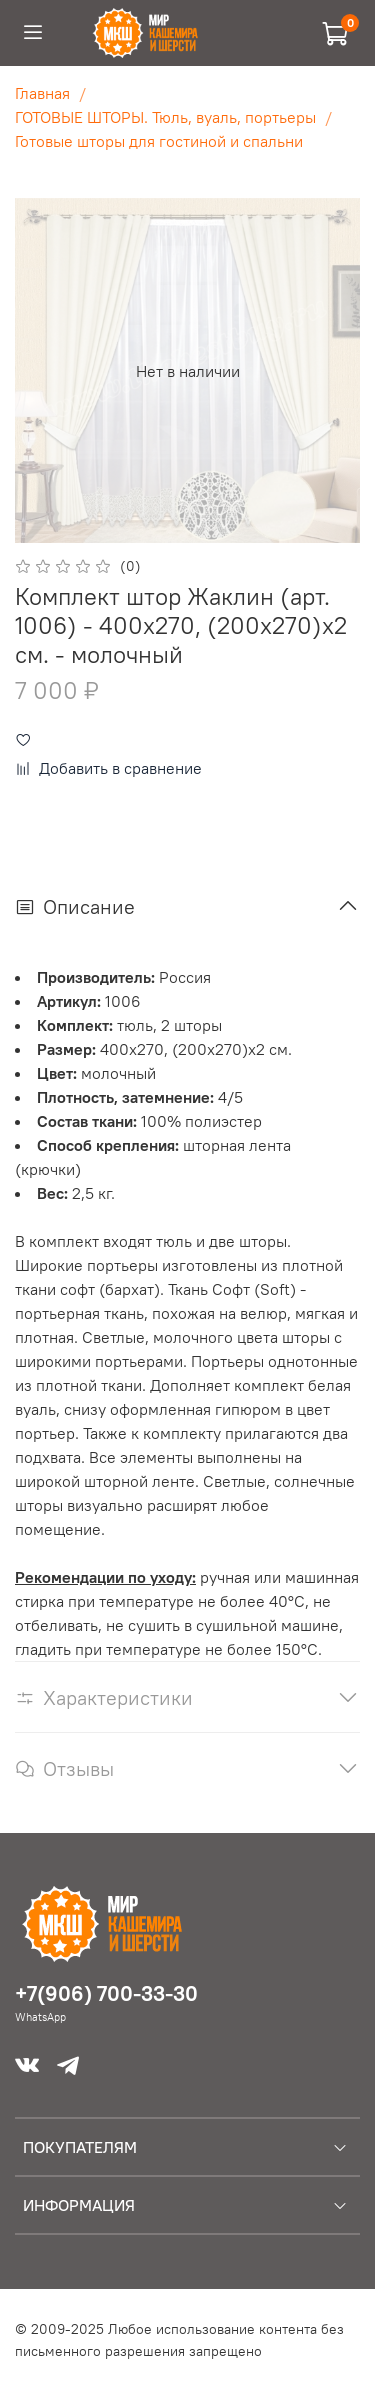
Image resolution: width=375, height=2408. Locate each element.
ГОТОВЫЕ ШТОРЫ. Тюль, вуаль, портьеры (165, 117)
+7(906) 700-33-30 (106, 1993)
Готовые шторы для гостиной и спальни (159, 141)
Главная (42, 93)
